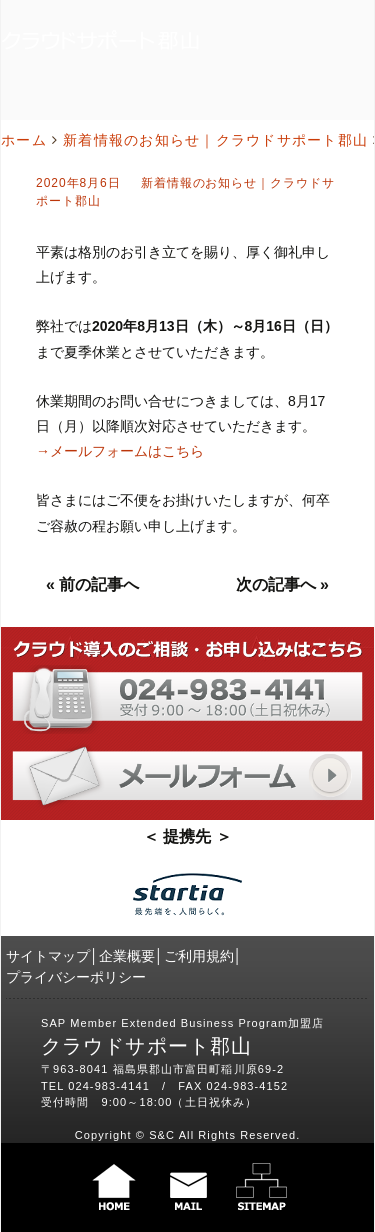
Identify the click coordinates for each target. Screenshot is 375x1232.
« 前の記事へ (92, 584)
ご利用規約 (199, 956)
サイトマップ (48, 956)
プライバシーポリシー (76, 977)
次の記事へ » (282, 584)
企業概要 (127, 956)
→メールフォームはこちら (120, 451)
